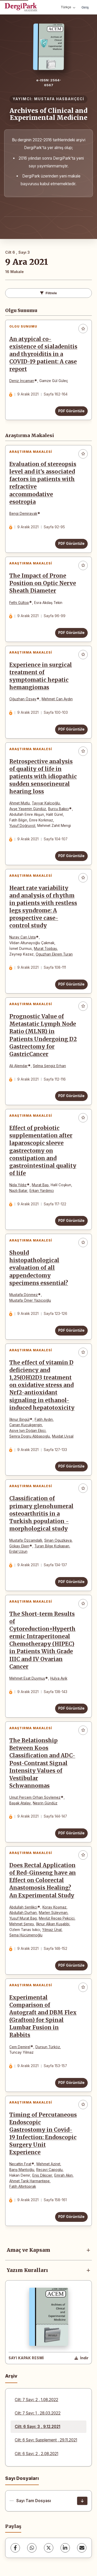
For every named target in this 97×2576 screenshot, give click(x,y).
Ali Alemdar (18, 1066)
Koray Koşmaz (54, 1907)
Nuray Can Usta (22, 937)
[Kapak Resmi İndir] (81, 2358)
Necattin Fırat (20, 2164)
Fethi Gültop (19, 603)
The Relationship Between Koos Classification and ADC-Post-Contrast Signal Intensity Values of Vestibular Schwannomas (42, 1763)
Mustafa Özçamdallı (25, 1540)
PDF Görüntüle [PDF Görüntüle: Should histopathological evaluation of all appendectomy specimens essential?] (71, 1330)
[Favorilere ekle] (83, 328)
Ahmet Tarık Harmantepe (29, 2181)
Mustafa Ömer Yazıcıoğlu (30, 1300)
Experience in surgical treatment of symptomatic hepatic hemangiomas (40, 676)
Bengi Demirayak (23, 513)
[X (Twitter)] (48, 2547)
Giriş (85, 7)
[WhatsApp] (31, 2547)
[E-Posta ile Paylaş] (81, 2547)
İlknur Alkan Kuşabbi (52, 1924)
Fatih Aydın (44, 1419)
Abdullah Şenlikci (23, 1907)
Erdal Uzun (18, 1551)
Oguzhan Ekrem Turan (54, 954)
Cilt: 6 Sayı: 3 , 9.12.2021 (37, 2426)
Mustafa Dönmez (23, 1295)
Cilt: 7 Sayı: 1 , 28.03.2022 (38, 2413)
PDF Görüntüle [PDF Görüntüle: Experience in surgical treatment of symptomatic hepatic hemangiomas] (71, 729)
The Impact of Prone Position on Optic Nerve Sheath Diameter (42, 583)
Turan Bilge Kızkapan (51, 1546)
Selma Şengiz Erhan (49, 1066)
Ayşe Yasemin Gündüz (27, 809)
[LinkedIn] (65, 2547)
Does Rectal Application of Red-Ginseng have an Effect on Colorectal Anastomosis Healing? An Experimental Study (42, 1880)
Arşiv (11, 2376)
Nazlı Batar (18, 1191)
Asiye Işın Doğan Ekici (27, 1431)
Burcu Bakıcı (58, 809)
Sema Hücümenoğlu (25, 1935)
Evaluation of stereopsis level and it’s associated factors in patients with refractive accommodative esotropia (42, 483)
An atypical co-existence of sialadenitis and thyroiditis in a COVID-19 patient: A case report (43, 354)
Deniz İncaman (21, 381)
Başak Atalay (20, 1803)
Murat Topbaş (45, 948)
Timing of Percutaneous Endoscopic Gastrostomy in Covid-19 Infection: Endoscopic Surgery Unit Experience (43, 2134)
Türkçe (68, 7)
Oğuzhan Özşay (22, 699)
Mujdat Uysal (62, 1436)
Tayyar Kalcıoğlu (46, 803)
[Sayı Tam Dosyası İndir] (82, 2501)
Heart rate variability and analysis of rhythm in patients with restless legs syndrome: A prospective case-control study (43, 907)
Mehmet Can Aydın (57, 699)
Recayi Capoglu (49, 2170)
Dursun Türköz (47, 2047)
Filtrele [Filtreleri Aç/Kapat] (48, 293)
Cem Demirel (19, 2047)
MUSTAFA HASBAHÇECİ (59, 99)
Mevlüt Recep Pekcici (56, 1918)
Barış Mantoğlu (21, 2170)
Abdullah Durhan (23, 1913)
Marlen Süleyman (53, 1913)
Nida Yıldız (18, 1185)
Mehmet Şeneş (21, 1924)
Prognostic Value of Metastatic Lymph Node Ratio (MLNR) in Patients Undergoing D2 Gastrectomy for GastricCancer (43, 1035)
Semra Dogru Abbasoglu (29, 1436)
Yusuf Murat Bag (23, 1918)
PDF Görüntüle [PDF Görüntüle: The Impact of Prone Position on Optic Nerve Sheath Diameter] (71, 633)
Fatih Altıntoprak (22, 2186)
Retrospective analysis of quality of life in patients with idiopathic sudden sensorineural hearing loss (43, 776)
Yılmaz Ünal (52, 1930)
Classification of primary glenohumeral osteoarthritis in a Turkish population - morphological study (41, 1513)
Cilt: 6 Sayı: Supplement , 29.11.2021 (46, 2440)
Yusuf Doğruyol (22, 826)
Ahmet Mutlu (19, 803)
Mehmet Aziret (48, 2164)
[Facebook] (15, 2547)
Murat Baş (40, 1185)
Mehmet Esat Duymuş (27, 1678)
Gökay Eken (19, 1546)
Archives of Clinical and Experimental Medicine (48, 114)
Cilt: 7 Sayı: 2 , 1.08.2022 (36, 2399)
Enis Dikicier (42, 2175)
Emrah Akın (63, 2175)
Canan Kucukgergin (25, 1425)
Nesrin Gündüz (45, 1803)
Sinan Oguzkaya (58, 1540)
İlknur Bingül (19, 1419)
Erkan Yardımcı (41, 1191)
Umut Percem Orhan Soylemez (35, 1797)
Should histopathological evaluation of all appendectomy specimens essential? (38, 1268)
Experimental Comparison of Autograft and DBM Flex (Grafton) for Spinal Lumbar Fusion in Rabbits (43, 2016)
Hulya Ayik (58, 1678)
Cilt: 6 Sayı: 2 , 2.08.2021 (36, 2453)
